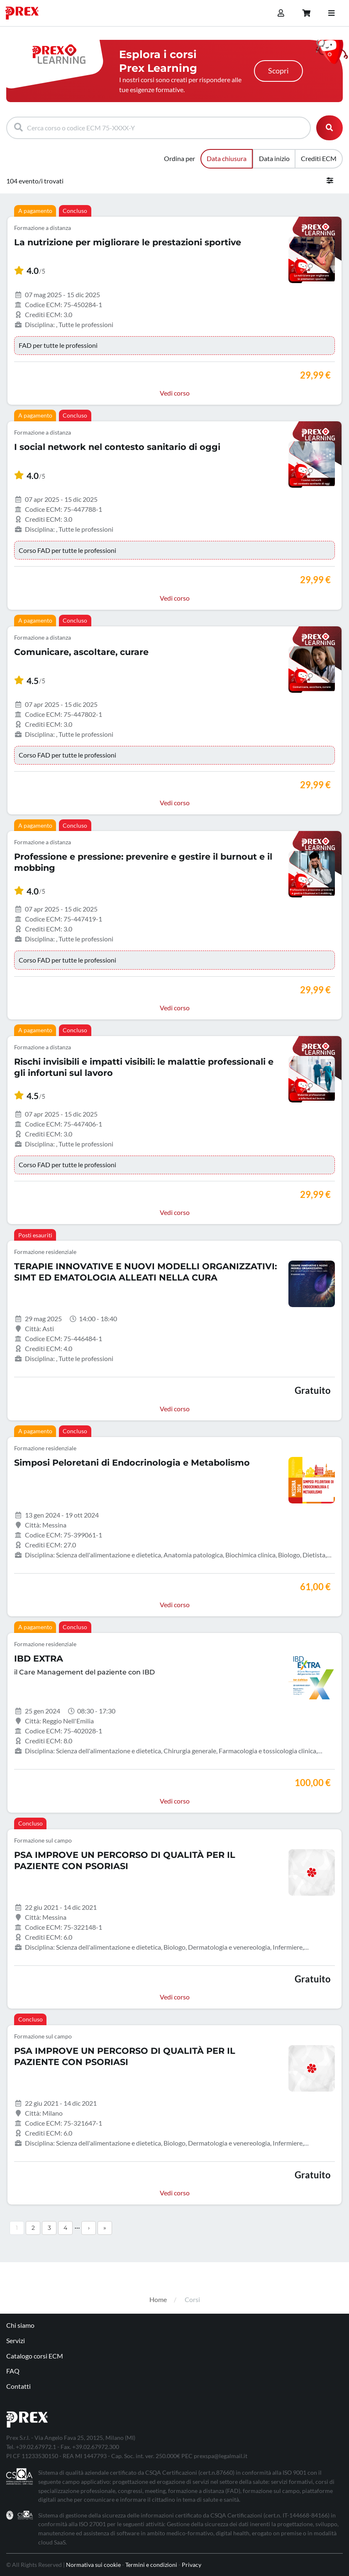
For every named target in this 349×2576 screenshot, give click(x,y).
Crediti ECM (319, 158)
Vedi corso (175, 393)
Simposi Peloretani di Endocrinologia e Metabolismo (132, 1462)
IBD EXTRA (38, 1658)
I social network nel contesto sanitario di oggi (117, 447)
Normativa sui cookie (93, 2564)
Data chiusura (226, 158)
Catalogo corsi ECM (34, 2356)
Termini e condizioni (151, 2564)
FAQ (13, 2371)
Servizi (15, 2340)
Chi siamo (20, 2325)
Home (158, 2299)
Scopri (278, 70)
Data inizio (274, 158)
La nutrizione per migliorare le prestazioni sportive (127, 242)
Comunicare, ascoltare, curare (81, 652)
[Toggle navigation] (331, 13)
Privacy (191, 2564)
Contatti (18, 2386)
